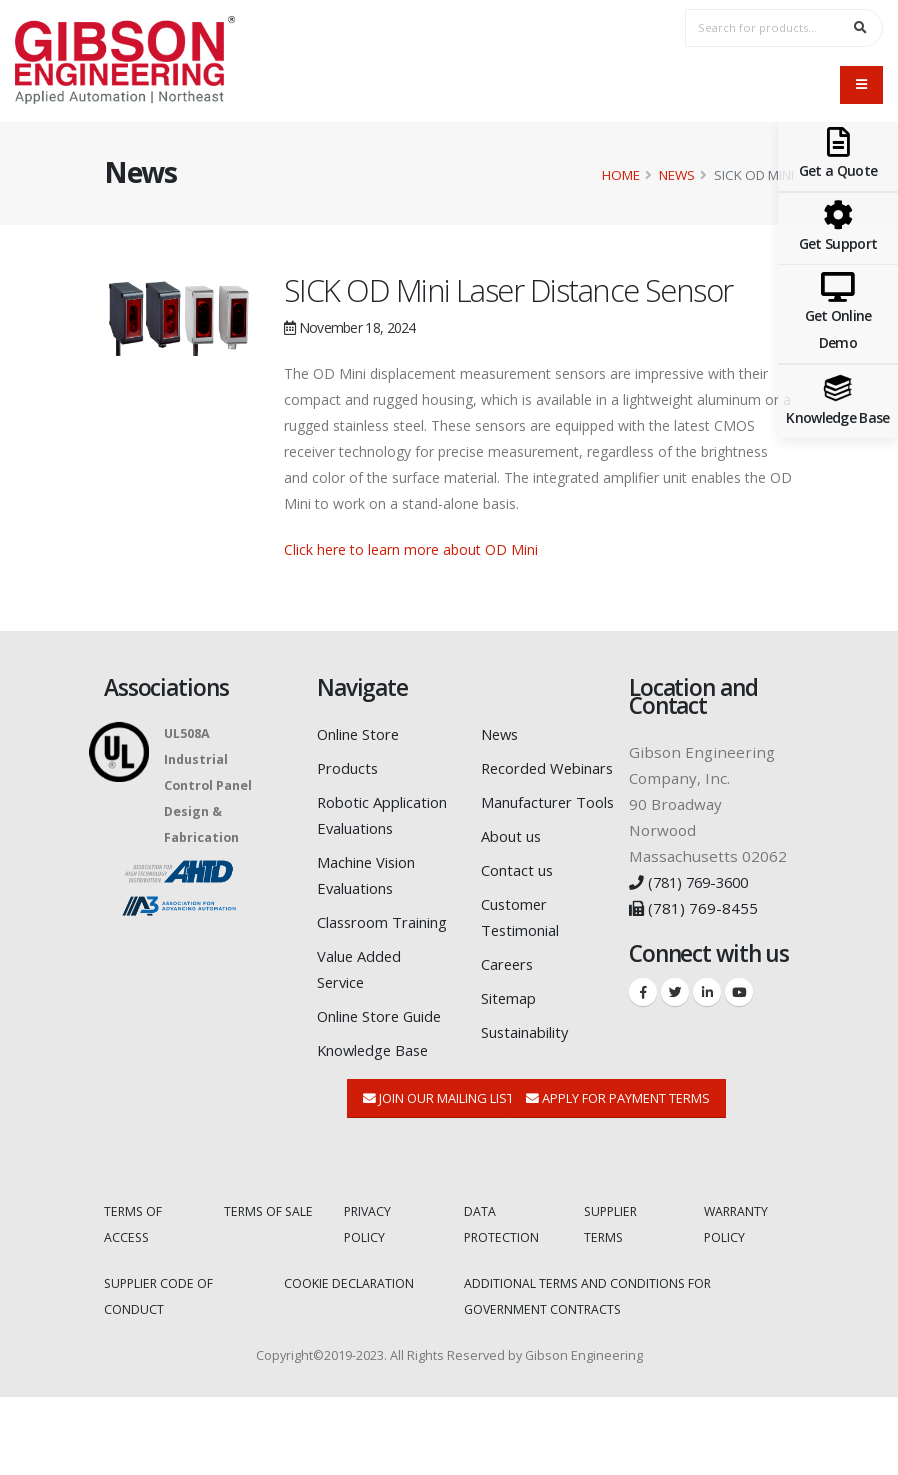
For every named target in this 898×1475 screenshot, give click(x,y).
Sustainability (530, 1084)
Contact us (519, 922)
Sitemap (511, 1050)
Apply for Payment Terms (618, 1176)
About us (513, 888)
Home (621, 175)
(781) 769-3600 (693, 882)
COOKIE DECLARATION (349, 1361)
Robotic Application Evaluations (358, 828)
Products (349, 768)
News (677, 175)
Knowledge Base (377, 1128)
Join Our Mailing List (438, 1176)
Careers (509, 1016)
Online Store (363, 734)
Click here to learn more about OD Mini (411, 549)
